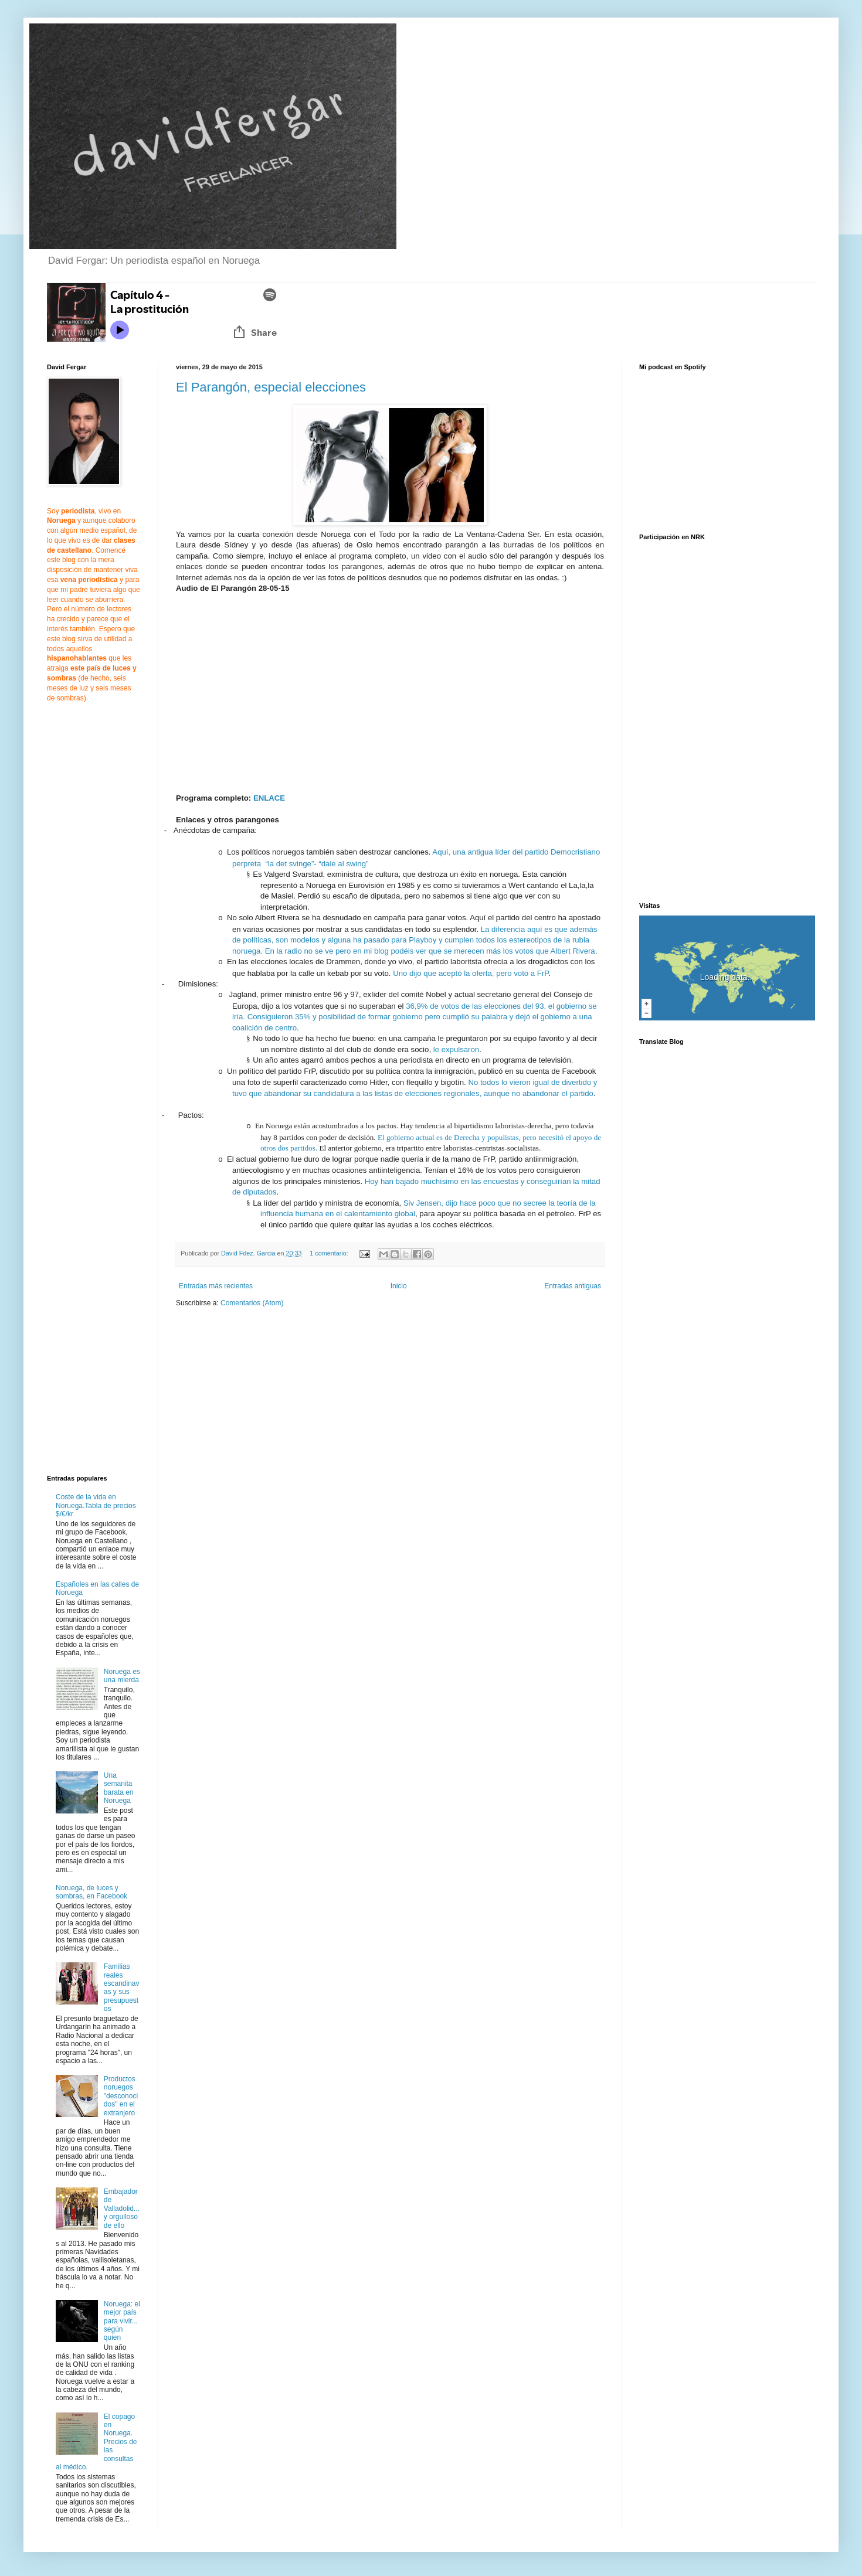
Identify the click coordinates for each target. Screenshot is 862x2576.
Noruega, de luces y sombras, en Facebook (91, 1892)
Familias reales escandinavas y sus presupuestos (122, 1987)
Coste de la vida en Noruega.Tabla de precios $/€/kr (96, 1505)
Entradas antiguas (572, 1286)
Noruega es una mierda (122, 1676)
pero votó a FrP (522, 973)
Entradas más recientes (216, 1286)
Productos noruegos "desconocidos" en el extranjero (121, 2096)
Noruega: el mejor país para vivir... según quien (122, 2321)
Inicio (399, 1286)
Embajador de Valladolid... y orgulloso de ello (122, 2208)
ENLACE (269, 798)
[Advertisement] (274, 1407)
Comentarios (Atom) (251, 1303)
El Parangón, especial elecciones (271, 387)
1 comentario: (329, 1253)
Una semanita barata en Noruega (119, 1788)
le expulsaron (456, 1049)
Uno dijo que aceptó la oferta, (443, 973)
